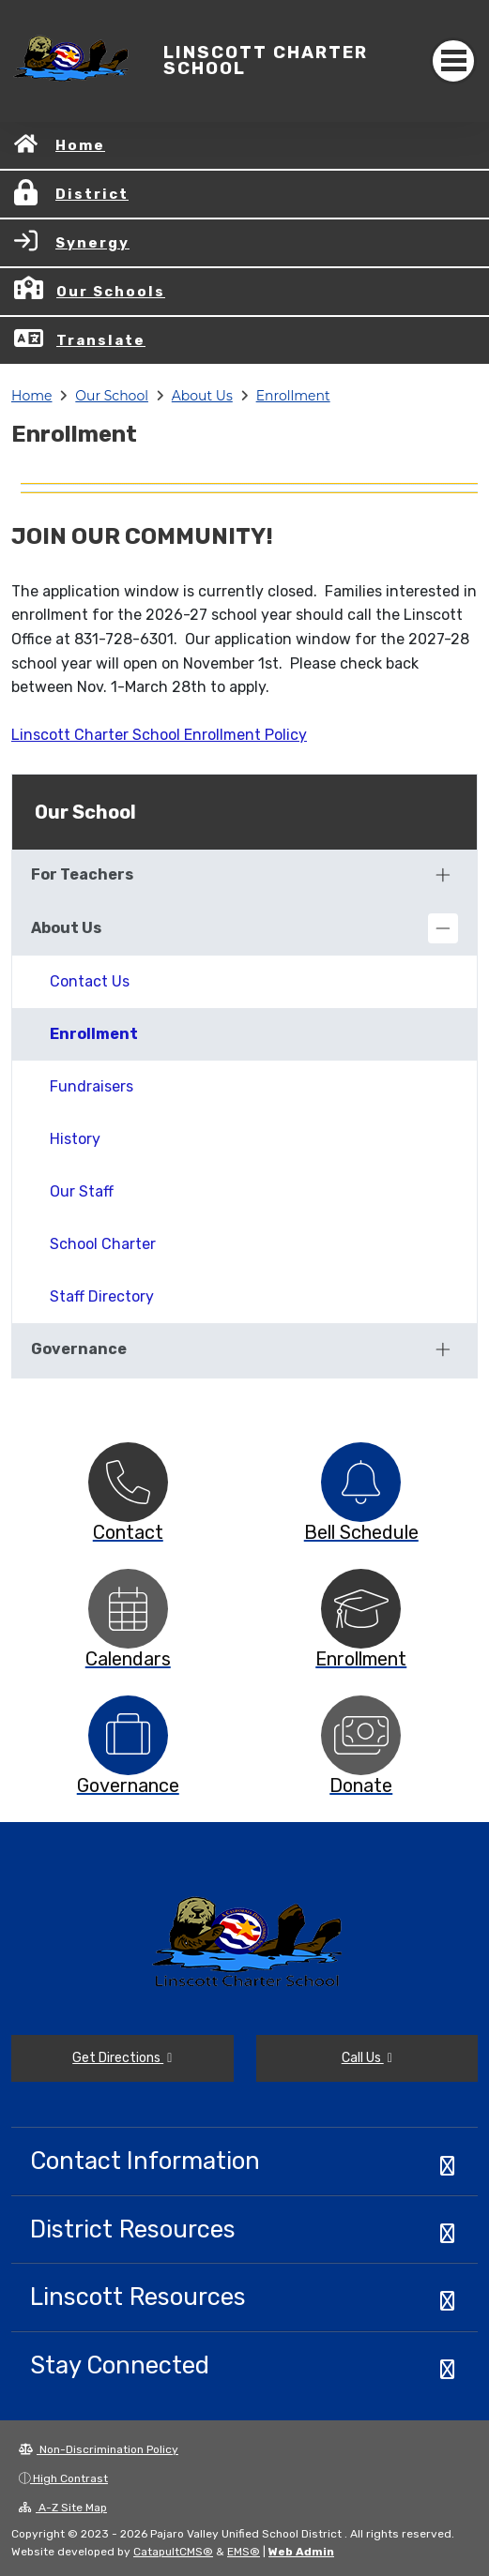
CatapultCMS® (173, 2551)
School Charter (103, 1244)
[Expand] (443, 875)
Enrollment (293, 395)
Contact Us (90, 981)
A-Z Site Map (63, 2507)
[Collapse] (443, 928)
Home (80, 145)
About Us (202, 395)
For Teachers (82, 874)
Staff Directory (102, 1296)
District (92, 194)
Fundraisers (91, 1086)
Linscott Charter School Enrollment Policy (159, 735)
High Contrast (70, 2478)
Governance (79, 1349)
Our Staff (82, 1191)
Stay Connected (119, 2365)
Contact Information (145, 2161)
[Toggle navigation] (453, 61)
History (75, 1139)
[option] (128, 1482)
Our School (111, 395)
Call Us (367, 2058)
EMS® (243, 2551)
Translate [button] (100, 340)
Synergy (92, 242)
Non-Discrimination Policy (98, 2449)
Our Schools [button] (110, 291)
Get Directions (122, 2058)
